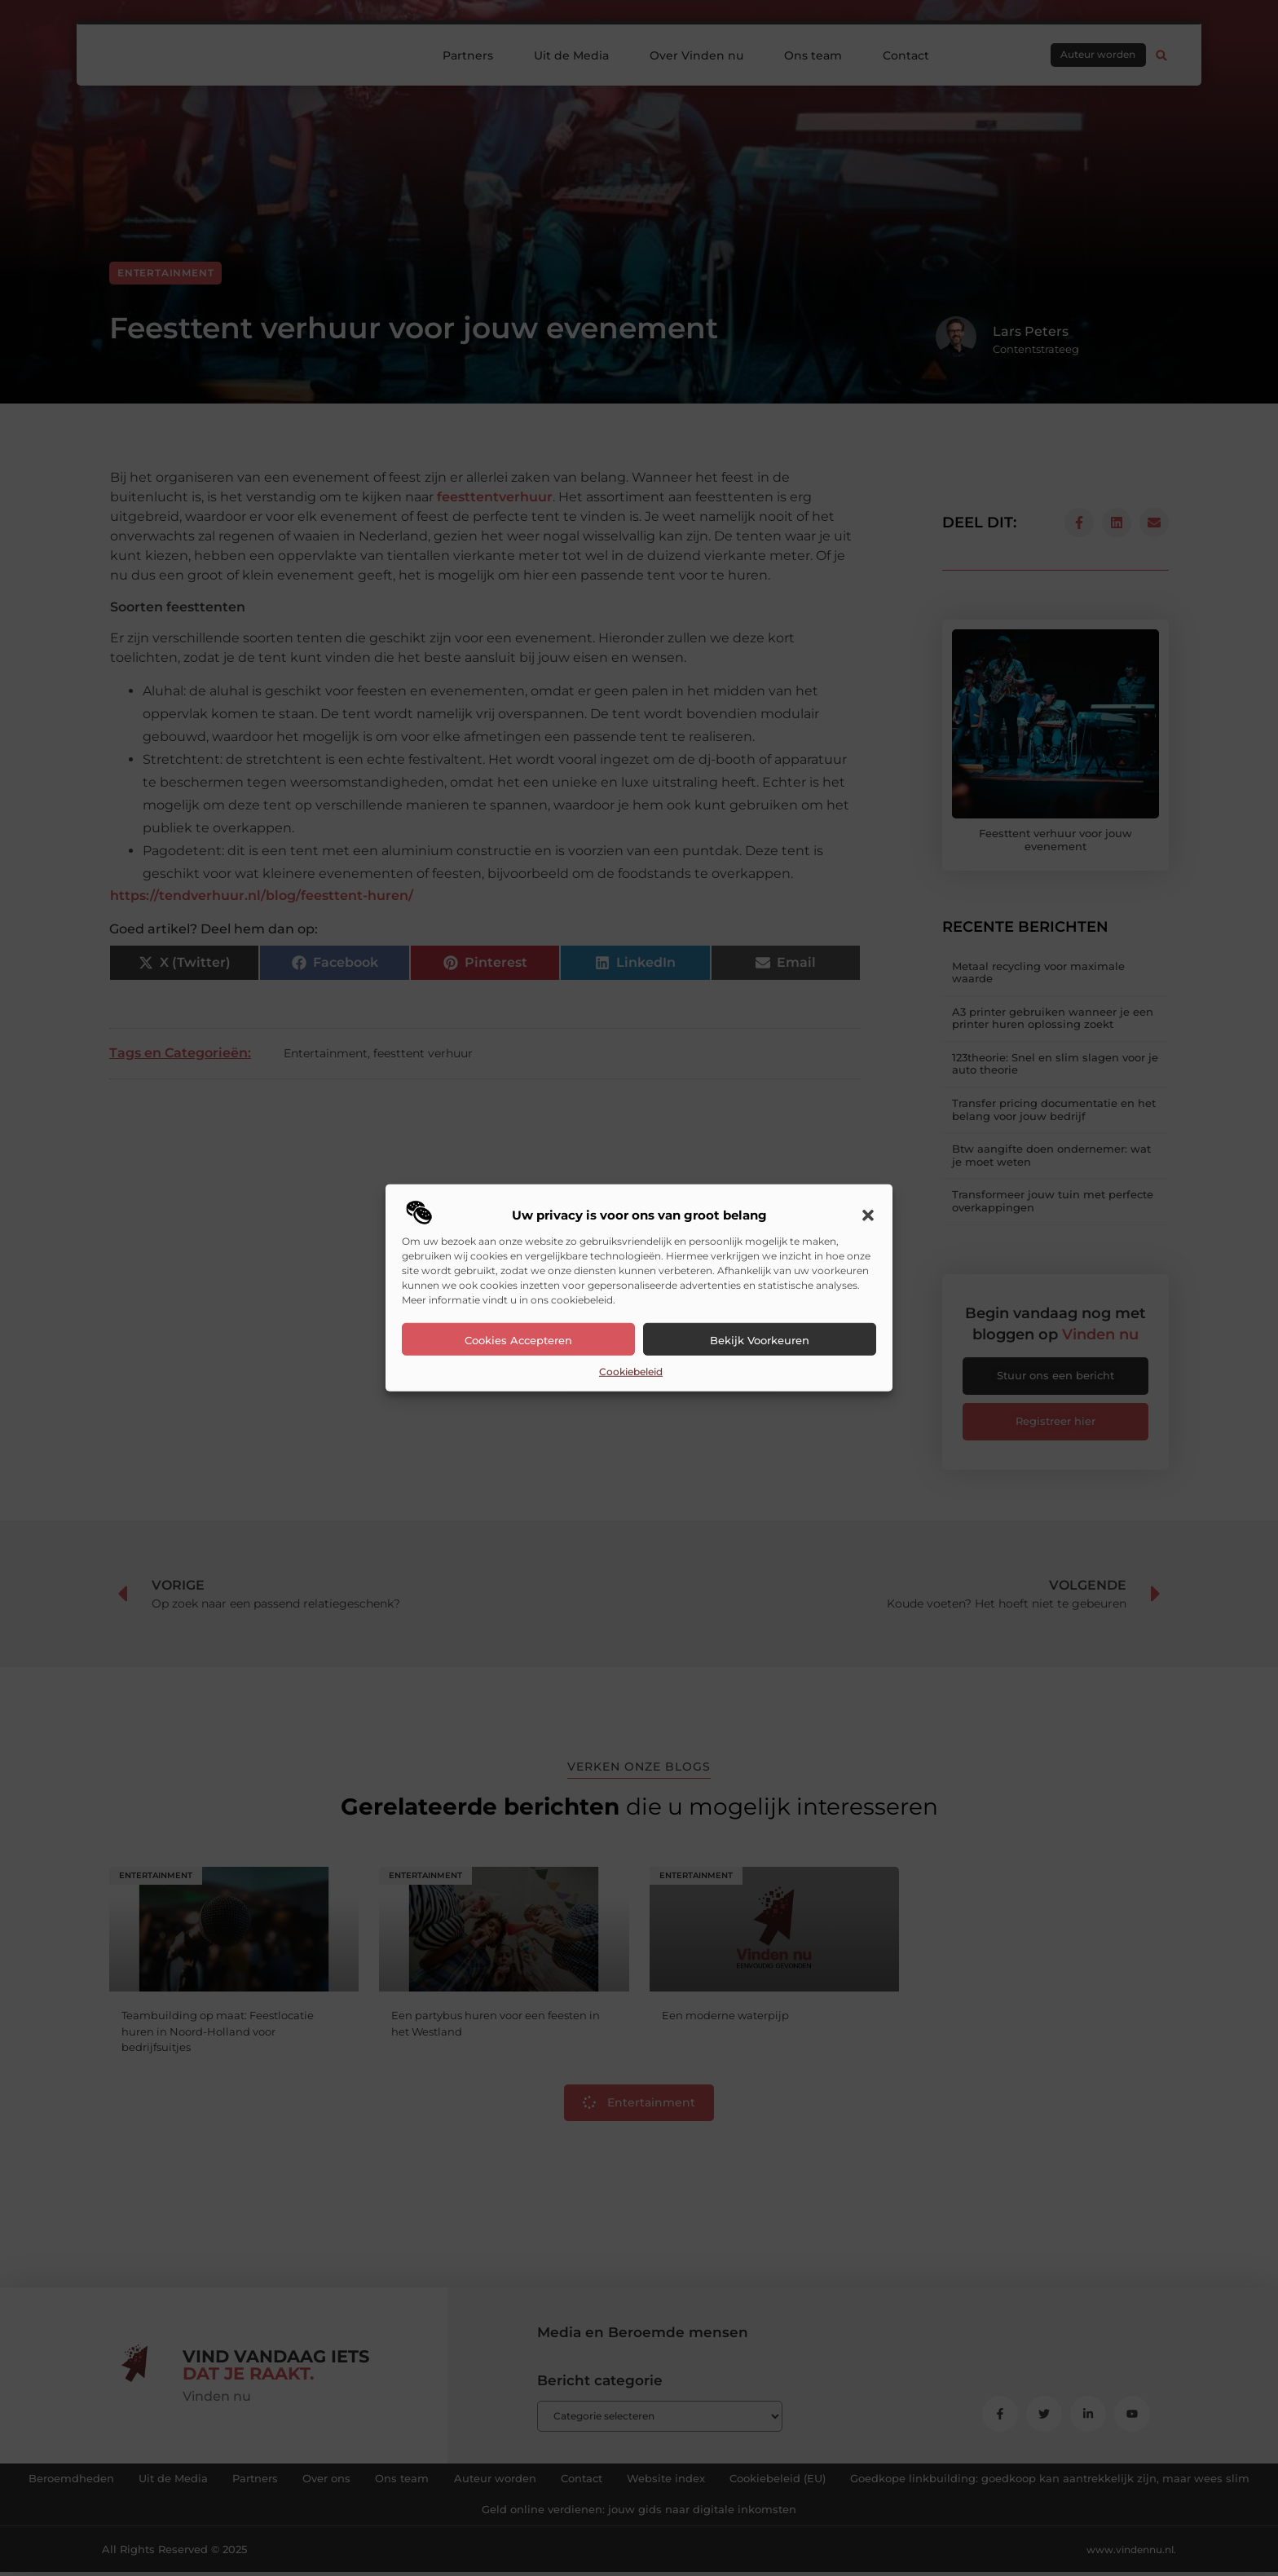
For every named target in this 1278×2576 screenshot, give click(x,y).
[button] (868, 1215)
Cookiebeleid (631, 1371)
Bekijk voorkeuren (759, 1340)
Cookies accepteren (518, 1340)
